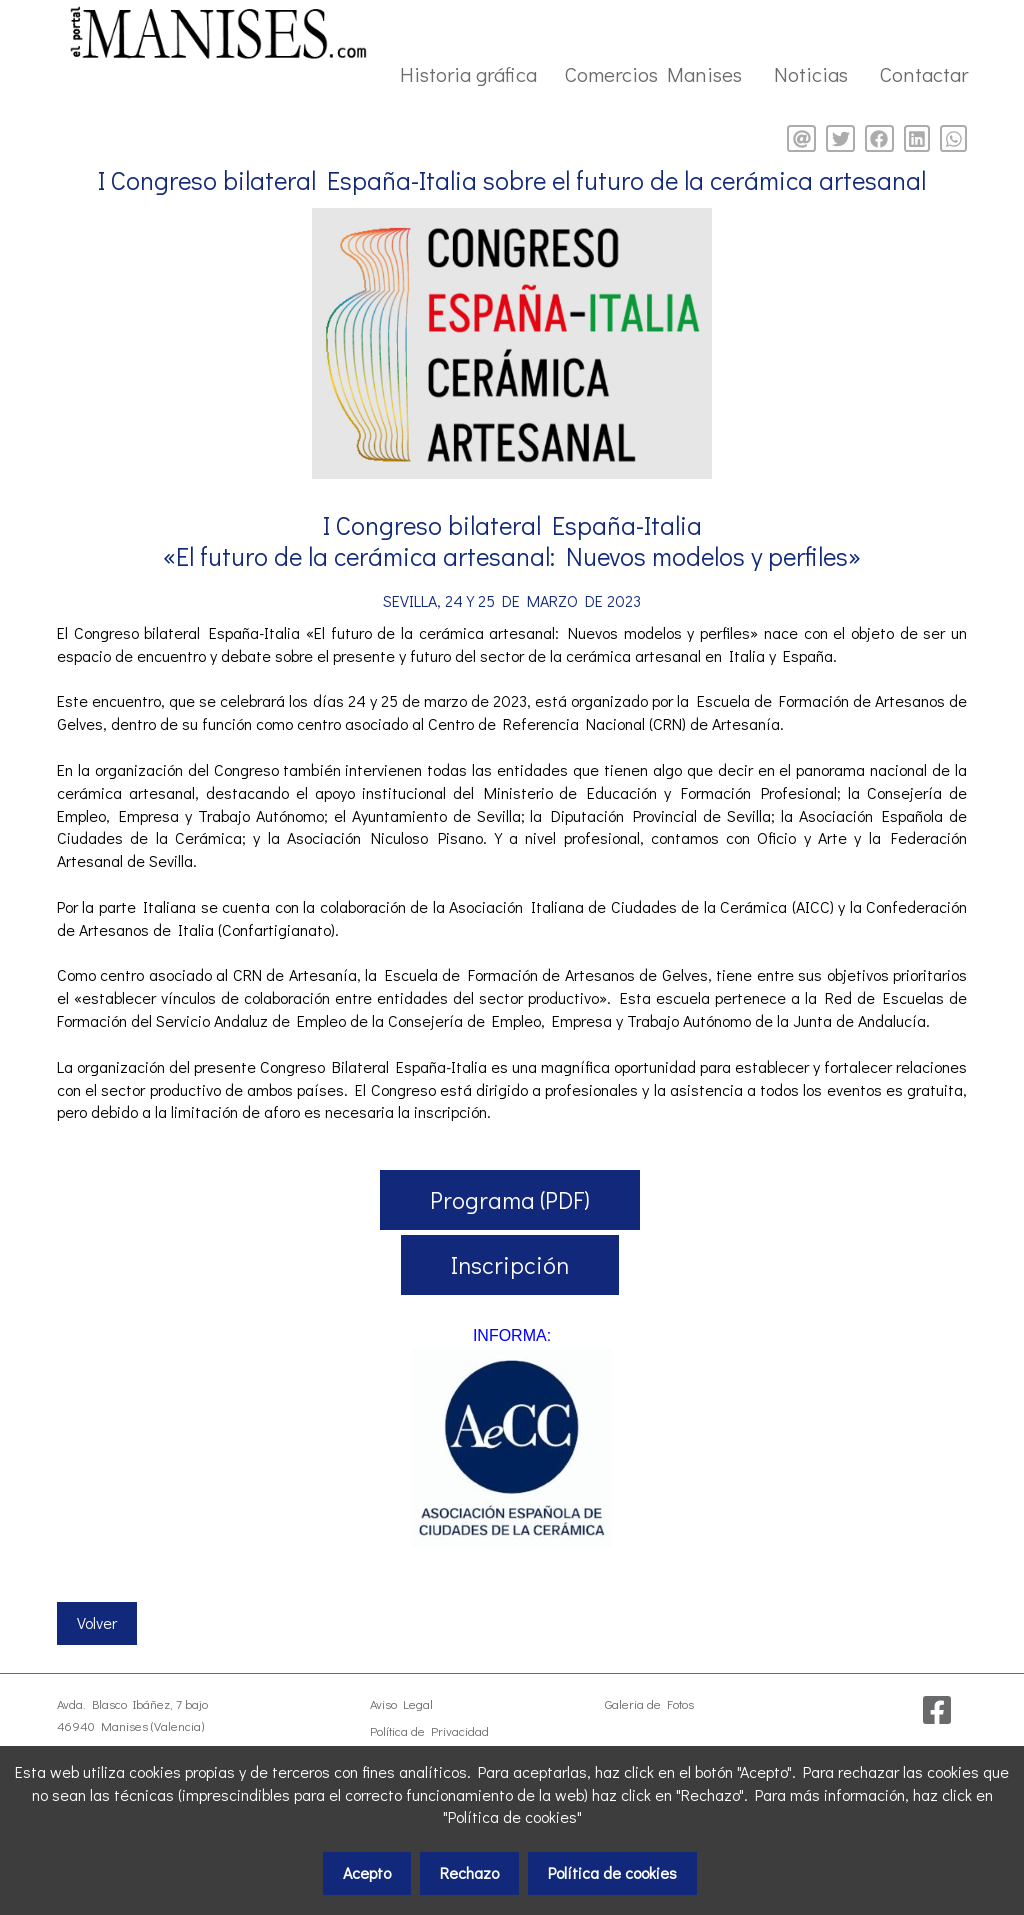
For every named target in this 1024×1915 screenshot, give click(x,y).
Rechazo (469, 1872)
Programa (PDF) (510, 1199)
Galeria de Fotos (649, 1704)
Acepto (367, 1872)
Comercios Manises (653, 73)
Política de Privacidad (429, 1731)
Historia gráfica (468, 73)
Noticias (811, 73)
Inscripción (510, 1264)
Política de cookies (612, 1872)
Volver (97, 1622)
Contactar (924, 73)
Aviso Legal (401, 1704)
